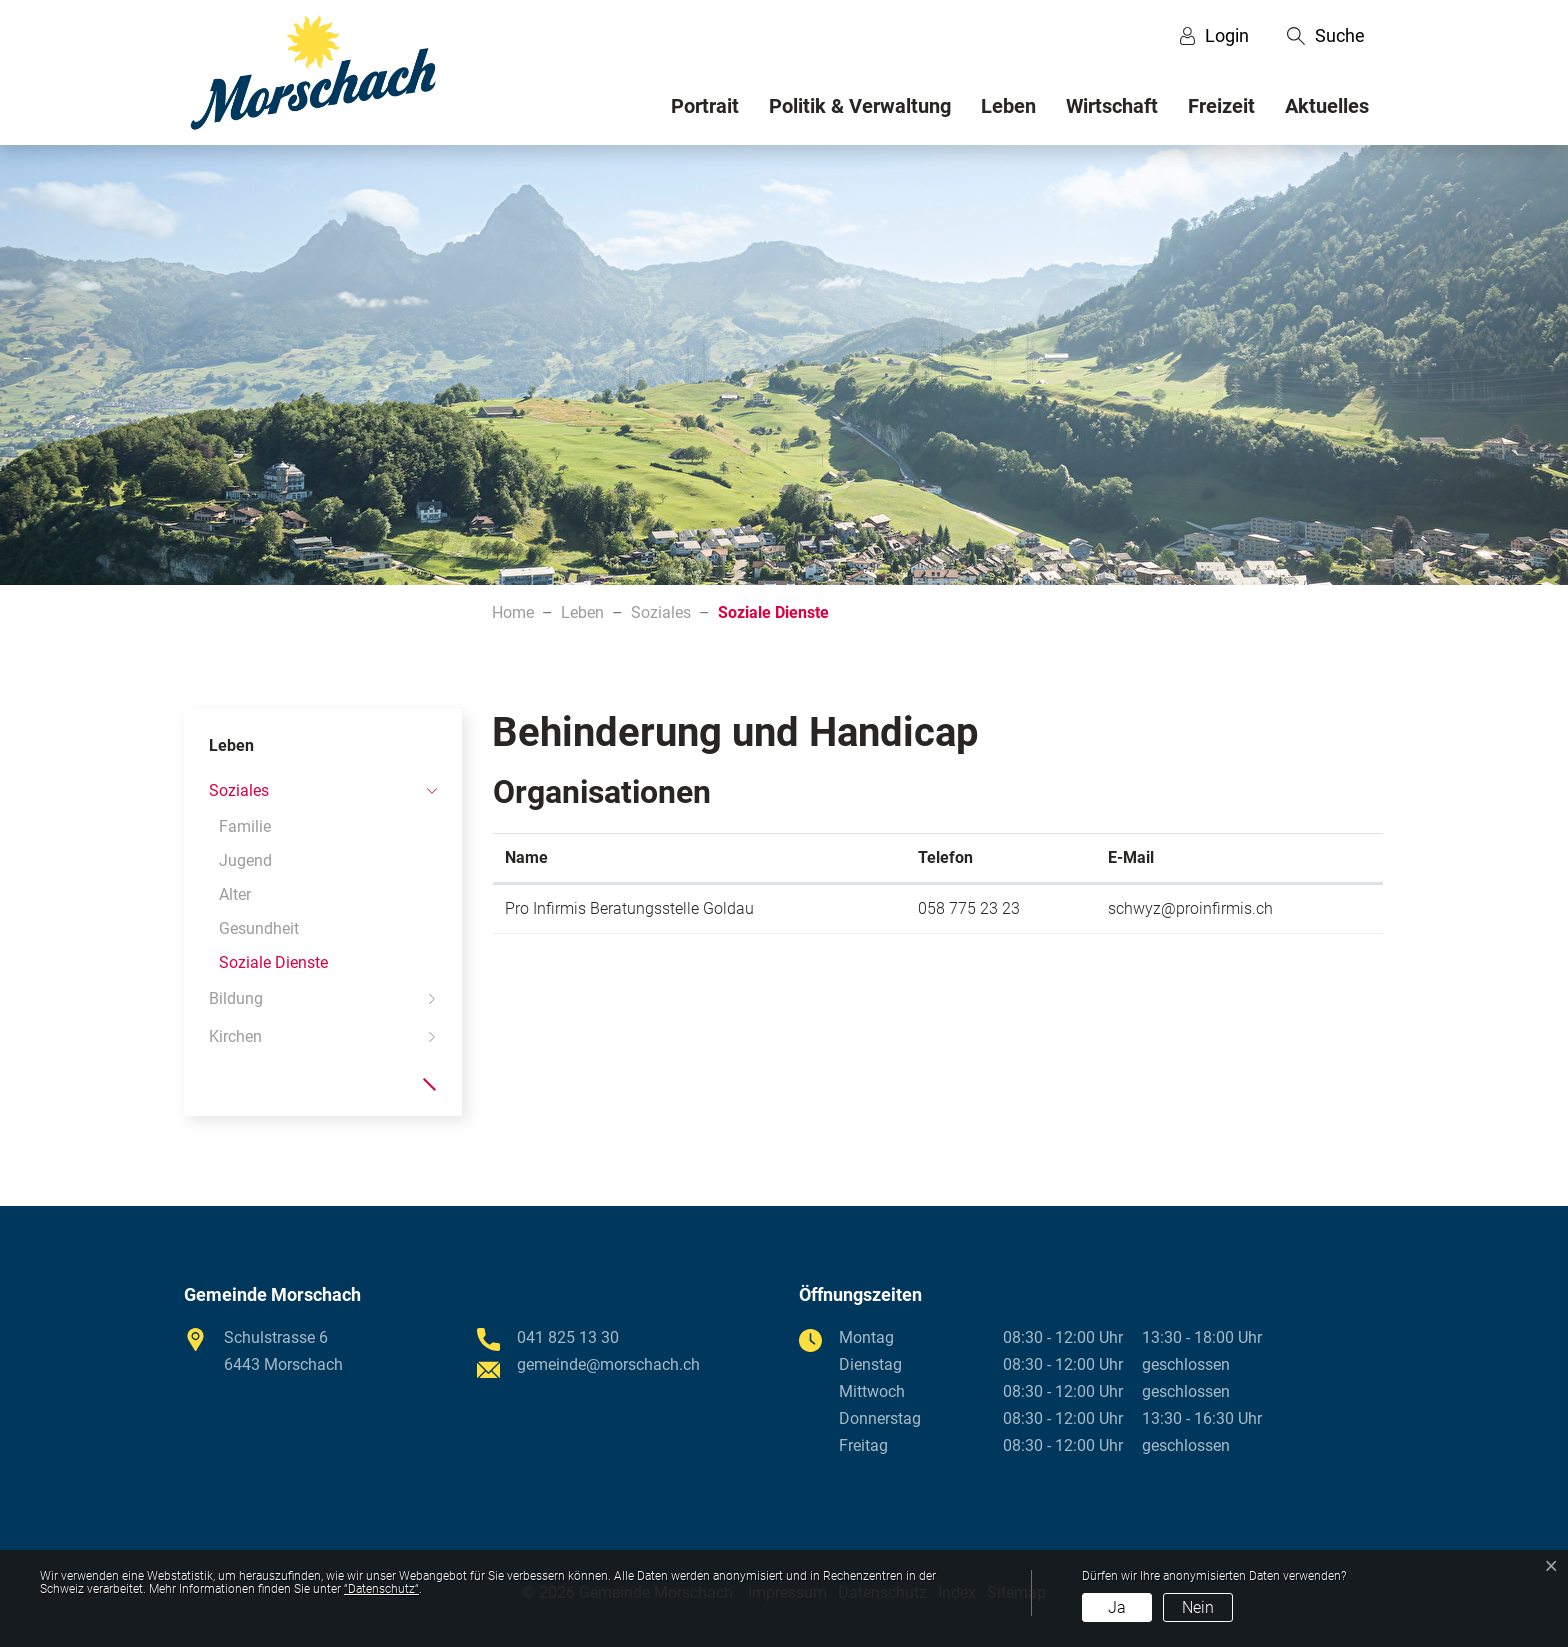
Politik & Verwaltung (860, 106)
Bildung (236, 998)
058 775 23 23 (969, 908)
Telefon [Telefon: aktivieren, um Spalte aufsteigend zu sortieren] (945, 857)
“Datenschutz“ (381, 1589)
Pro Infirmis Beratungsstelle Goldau (629, 908)
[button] (1326, 36)
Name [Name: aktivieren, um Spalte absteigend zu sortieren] (526, 857)
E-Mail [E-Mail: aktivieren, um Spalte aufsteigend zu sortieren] (1131, 857)
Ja (1117, 1607)
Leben (1008, 106)
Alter (235, 894)
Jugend (245, 860)
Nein (1198, 1607)
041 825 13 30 (568, 1337)
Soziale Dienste (273, 966)
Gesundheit (259, 928)
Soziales (239, 790)
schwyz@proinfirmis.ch (1190, 908)
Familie (245, 826)
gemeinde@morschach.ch (608, 1364)
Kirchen (235, 1036)
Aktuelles (1327, 106)
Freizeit (1221, 106)
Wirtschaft (1112, 106)
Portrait (705, 106)
